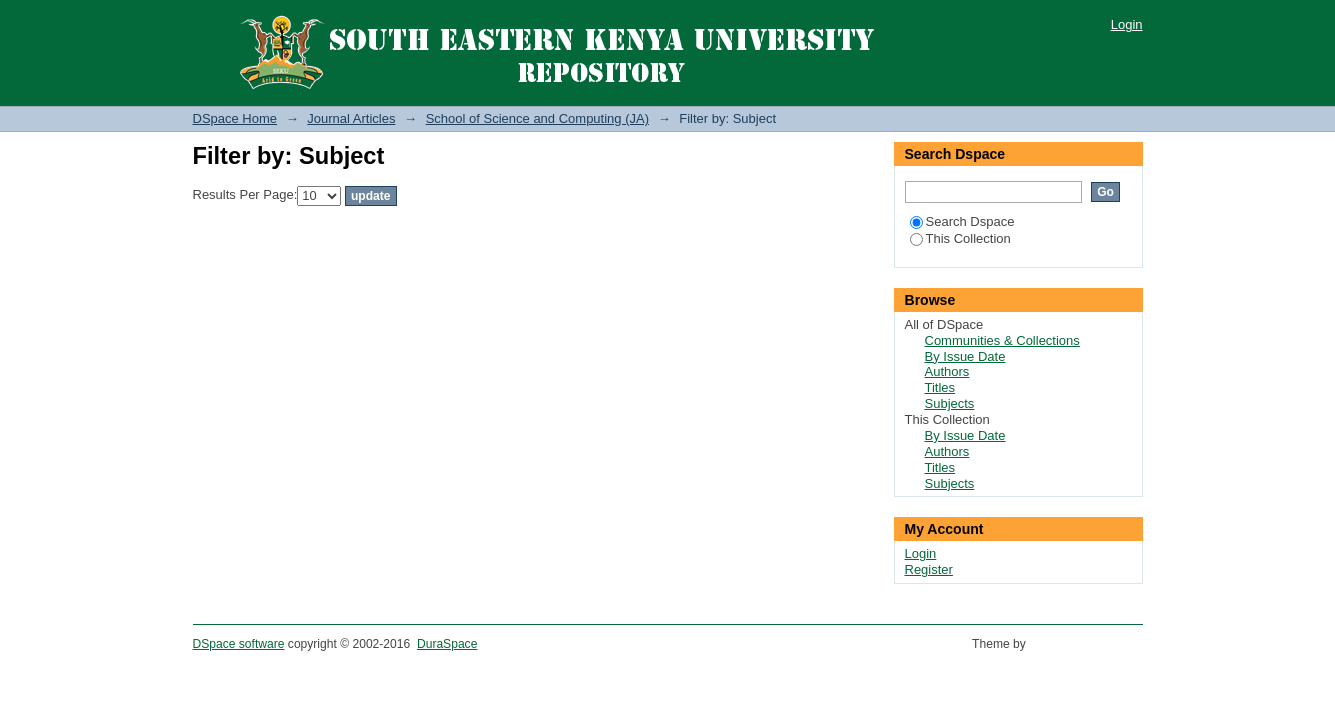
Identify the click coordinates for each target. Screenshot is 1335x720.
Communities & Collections (1002, 340)
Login (1127, 24)
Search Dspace (962, 221)
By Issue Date (965, 356)
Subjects (950, 403)
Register (929, 569)
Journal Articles (351, 118)
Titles (940, 387)
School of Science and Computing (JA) (537, 118)
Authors (947, 371)
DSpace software (239, 644)
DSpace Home (235, 118)
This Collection (960, 238)
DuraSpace (447, 644)
